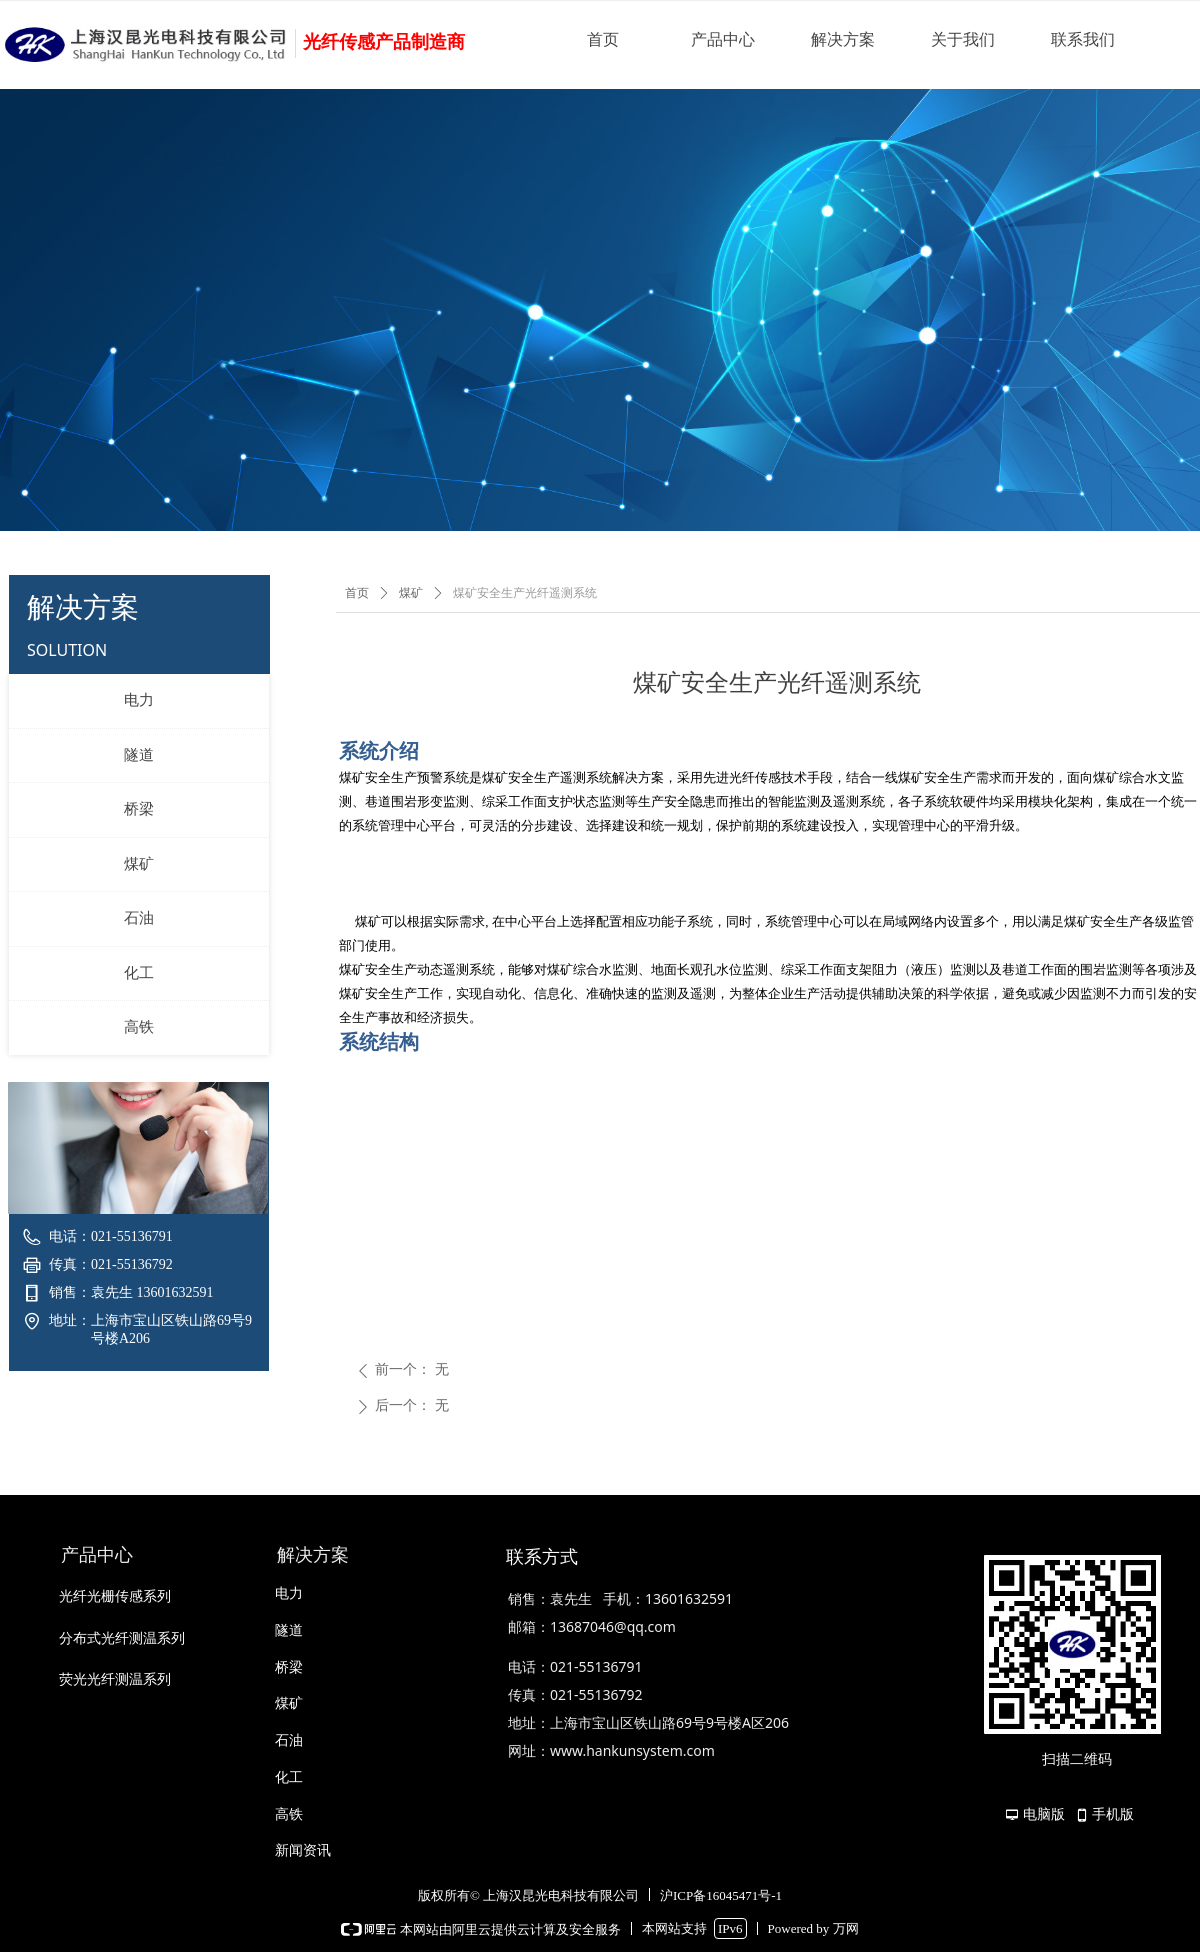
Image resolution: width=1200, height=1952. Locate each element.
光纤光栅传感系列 (115, 1596)
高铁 (139, 1027)
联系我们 (1083, 39)
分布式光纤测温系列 (122, 1638)
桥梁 (139, 809)
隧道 (139, 755)
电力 (139, 700)
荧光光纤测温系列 (115, 1679)
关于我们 (963, 39)
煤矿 (139, 864)
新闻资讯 (303, 1850)
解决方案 (843, 39)
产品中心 (723, 39)
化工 (139, 973)
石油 (139, 918)
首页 (603, 39)
